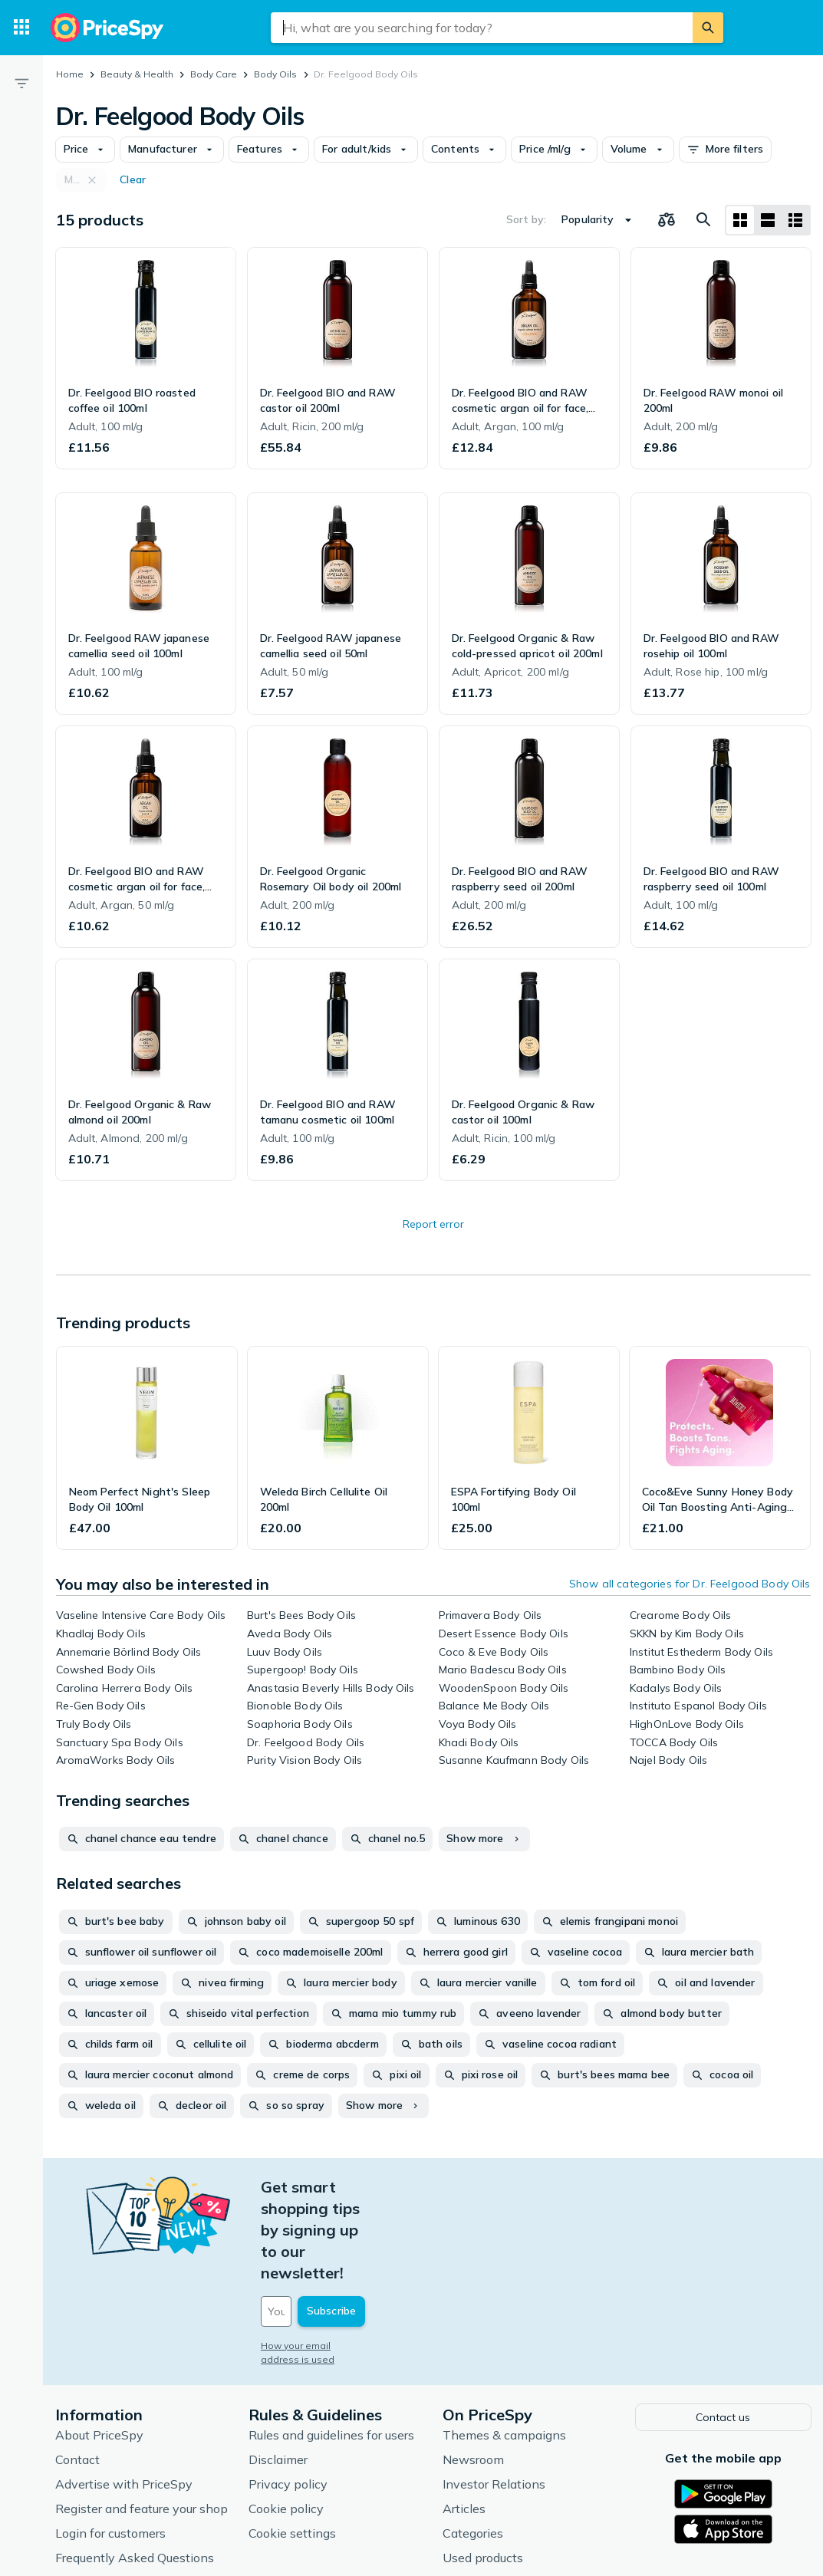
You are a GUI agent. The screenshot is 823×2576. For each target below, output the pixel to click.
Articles (464, 2420)
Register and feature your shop (141, 2420)
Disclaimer (278, 2371)
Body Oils (275, 74)
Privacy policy (288, 2395)
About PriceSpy (99, 2346)
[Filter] (21, 82)
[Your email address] (365, 2225)
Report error (433, 1224)
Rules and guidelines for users (331, 2346)
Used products (483, 2469)
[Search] (708, 27)
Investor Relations (494, 2395)
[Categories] (21, 27)
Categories (473, 2445)
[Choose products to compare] (666, 220)
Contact (77, 2371)
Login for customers (110, 2445)
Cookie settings (292, 2445)
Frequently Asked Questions (134, 2469)
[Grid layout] (740, 220)
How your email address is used (334, 2259)
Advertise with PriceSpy (124, 2395)
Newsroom (473, 2371)
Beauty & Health (136, 74)
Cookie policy (286, 2420)
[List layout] (768, 220)
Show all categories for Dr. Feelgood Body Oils (689, 1584)
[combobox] (482, 27)
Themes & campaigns (504, 2346)
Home (70, 74)
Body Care (213, 74)
